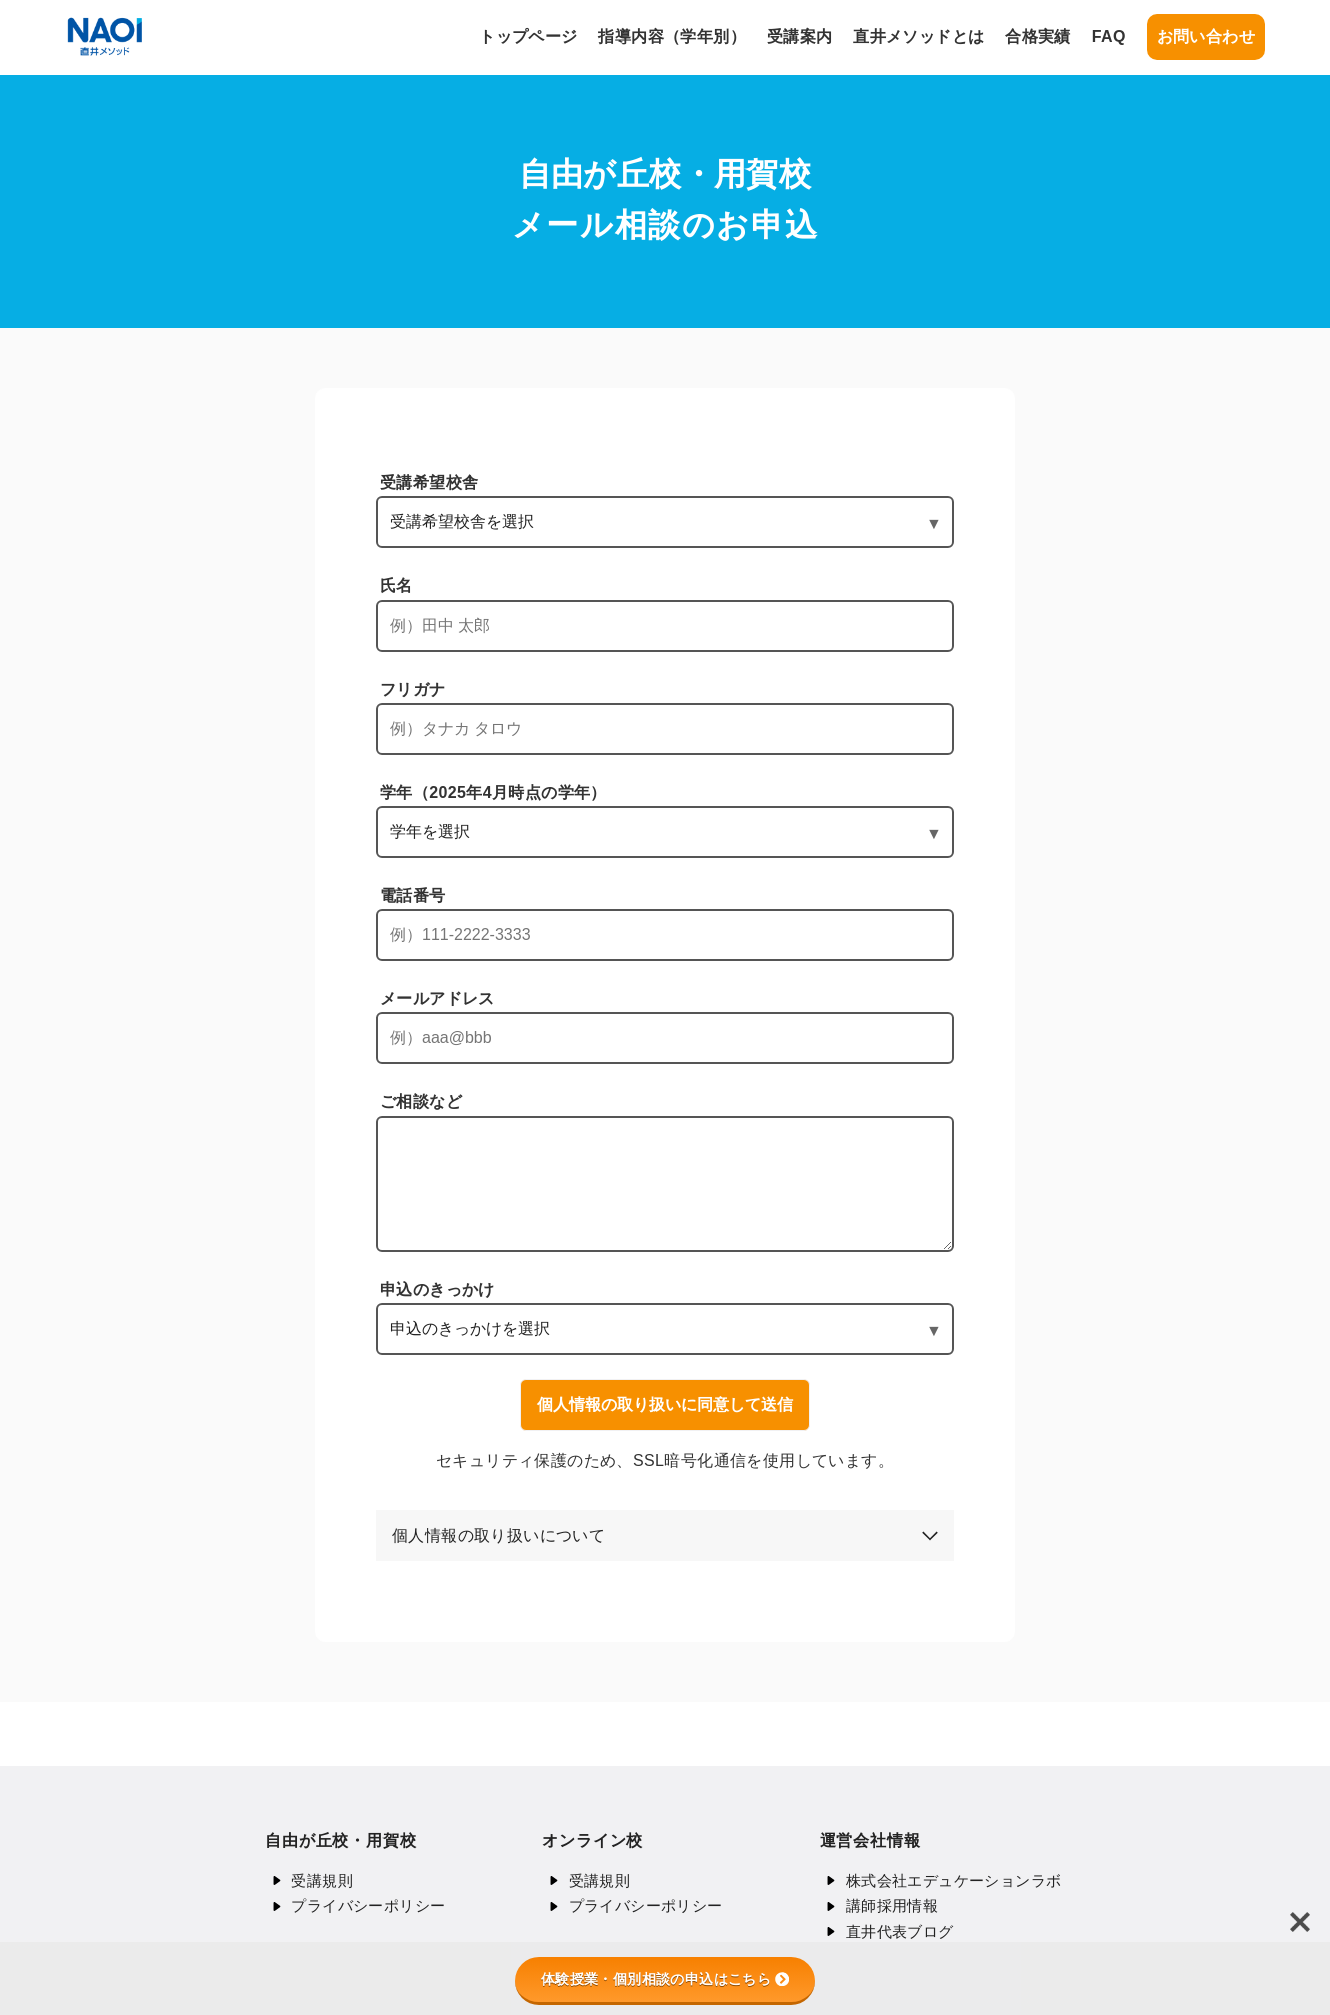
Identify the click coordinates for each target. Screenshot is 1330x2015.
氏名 (396, 585)
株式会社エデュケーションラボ (954, 1880)
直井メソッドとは (918, 36)
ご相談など (421, 1101)
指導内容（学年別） (672, 36)
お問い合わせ (1206, 36)
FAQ (1109, 36)
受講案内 (800, 36)
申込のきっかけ (437, 1289)
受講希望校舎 (429, 482)
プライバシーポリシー (368, 1905)
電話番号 (413, 895)
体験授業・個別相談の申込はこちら (665, 1979)
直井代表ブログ (900, 1931)
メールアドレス (437, 998)
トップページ (528, 36)
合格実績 (1038, 36)
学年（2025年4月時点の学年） (493, 792)
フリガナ (413, 689)
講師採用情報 (892, 1905)
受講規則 (322, 1880)
